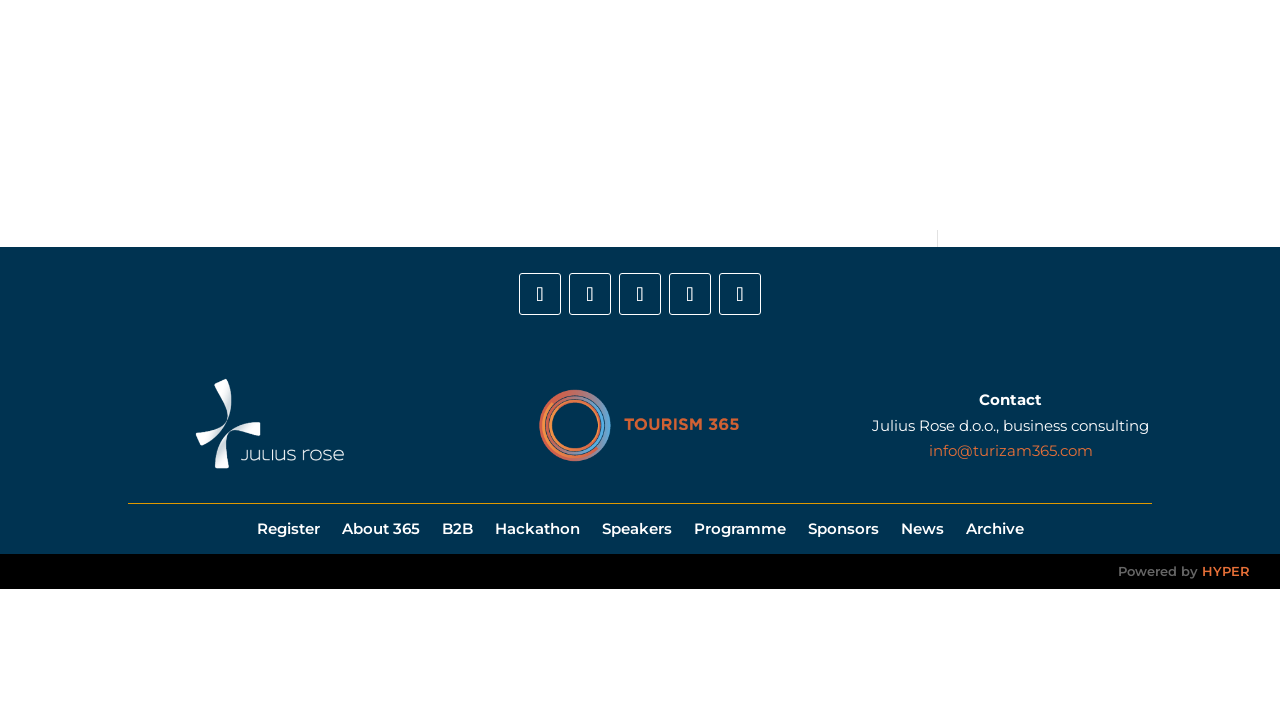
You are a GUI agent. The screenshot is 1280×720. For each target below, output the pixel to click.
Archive (995, 527)
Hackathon (548, 115)
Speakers (639, 115)
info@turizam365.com (1011, 450)
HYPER (1226, 571)
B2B (473, 115)
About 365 (400, 115)
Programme (736, 115)
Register (312, 115)
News (907, 115)
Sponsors (833, 115)
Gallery (972, 115)
